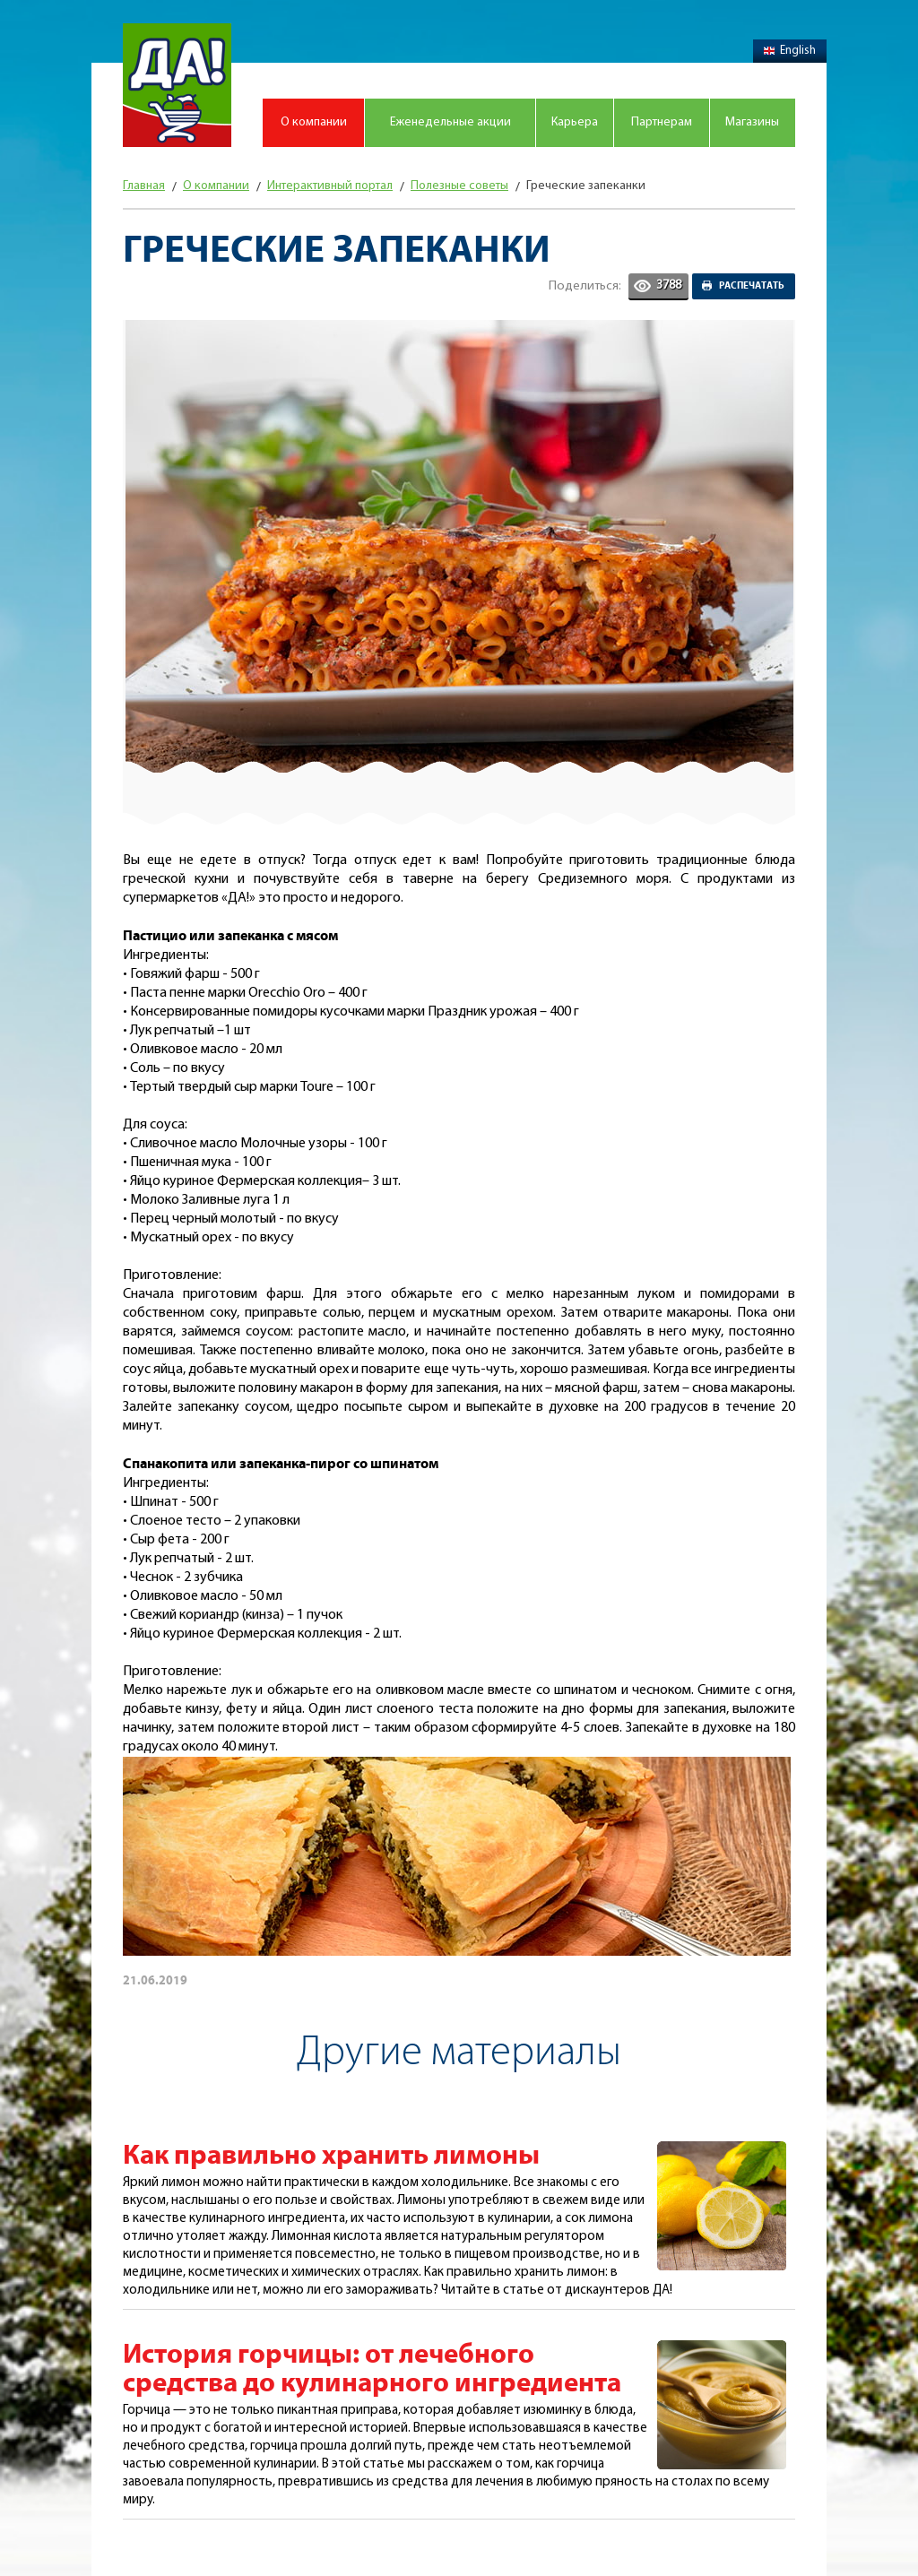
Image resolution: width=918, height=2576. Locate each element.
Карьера (574, 122)
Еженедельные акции (450, 122)
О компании (314, 122)
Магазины (752, 122)
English (790, 50)
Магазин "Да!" (177, 85)
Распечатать (751, 286)
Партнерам (661, 122)
